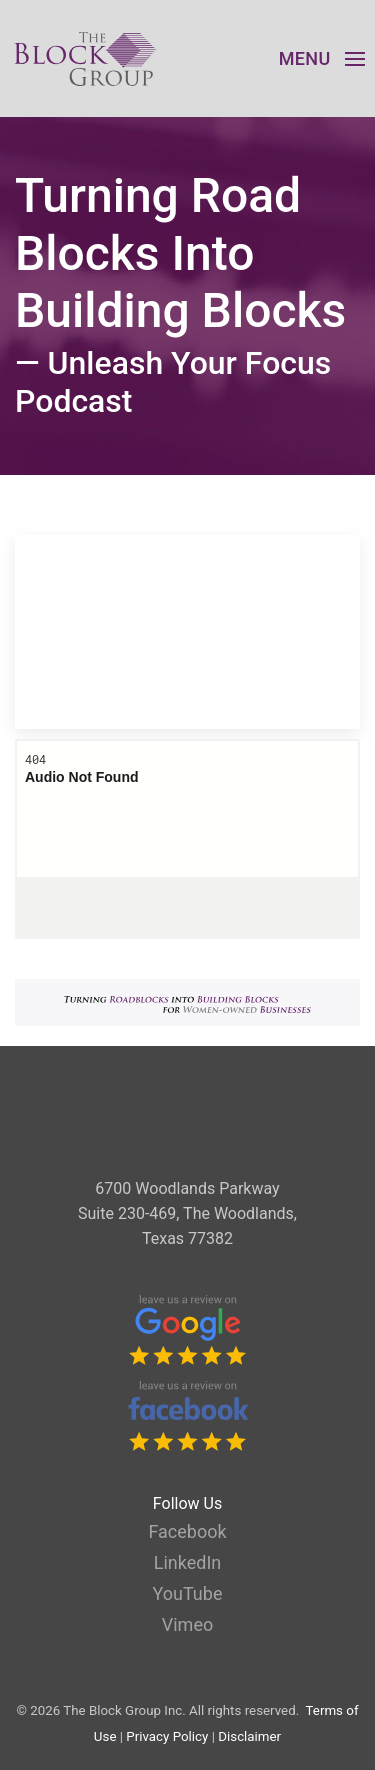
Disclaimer (249, 1736)
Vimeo (187, 1624)
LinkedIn (188, 1562)
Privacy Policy (167, 1736)
